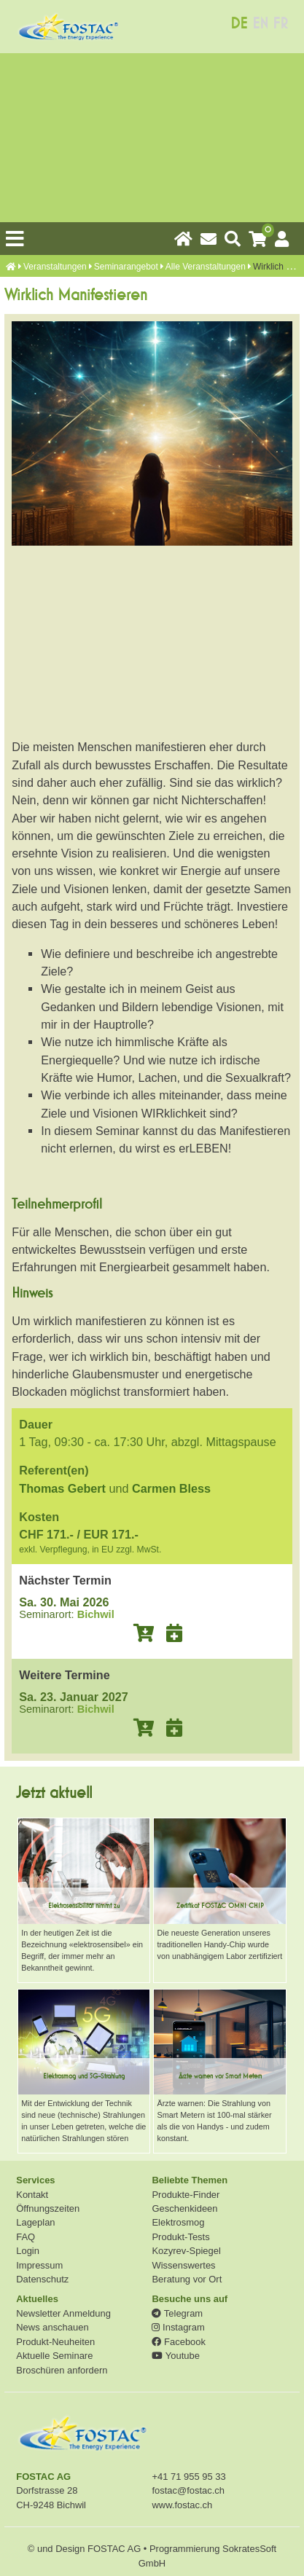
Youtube (175, 2355)
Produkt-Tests (180, 2236)
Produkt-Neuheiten (55, 2341)
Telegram (177, 2313)
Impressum (39, 2265)
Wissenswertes (183, 2265)
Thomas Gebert (62, 1488)
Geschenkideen (184, 2208)
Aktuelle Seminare (54, 2355)
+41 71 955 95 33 (188, 2476)
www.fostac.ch (182, 2505)
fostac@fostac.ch (188, 2490)
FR (280, 23)
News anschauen (52, 2327)
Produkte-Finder (185, 2194)
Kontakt (32, 2194)
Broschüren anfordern (61, 2370)
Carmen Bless (171, 1488)
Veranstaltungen (55, 267)
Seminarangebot (126, 267)
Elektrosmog (178, 2222)
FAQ (25, 2236)
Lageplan (35, 2222)
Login (27, 2250)
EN (260, 23)
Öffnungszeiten (47, 2208)
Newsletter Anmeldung (63, 2313)
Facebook (178, 2341)
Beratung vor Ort (187, 2279)
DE (238, 23)
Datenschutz (42, 2279)
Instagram (178, 2327)
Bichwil (95, 1614)
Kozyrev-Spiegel (186, 2250)
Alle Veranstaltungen (205, 267)
